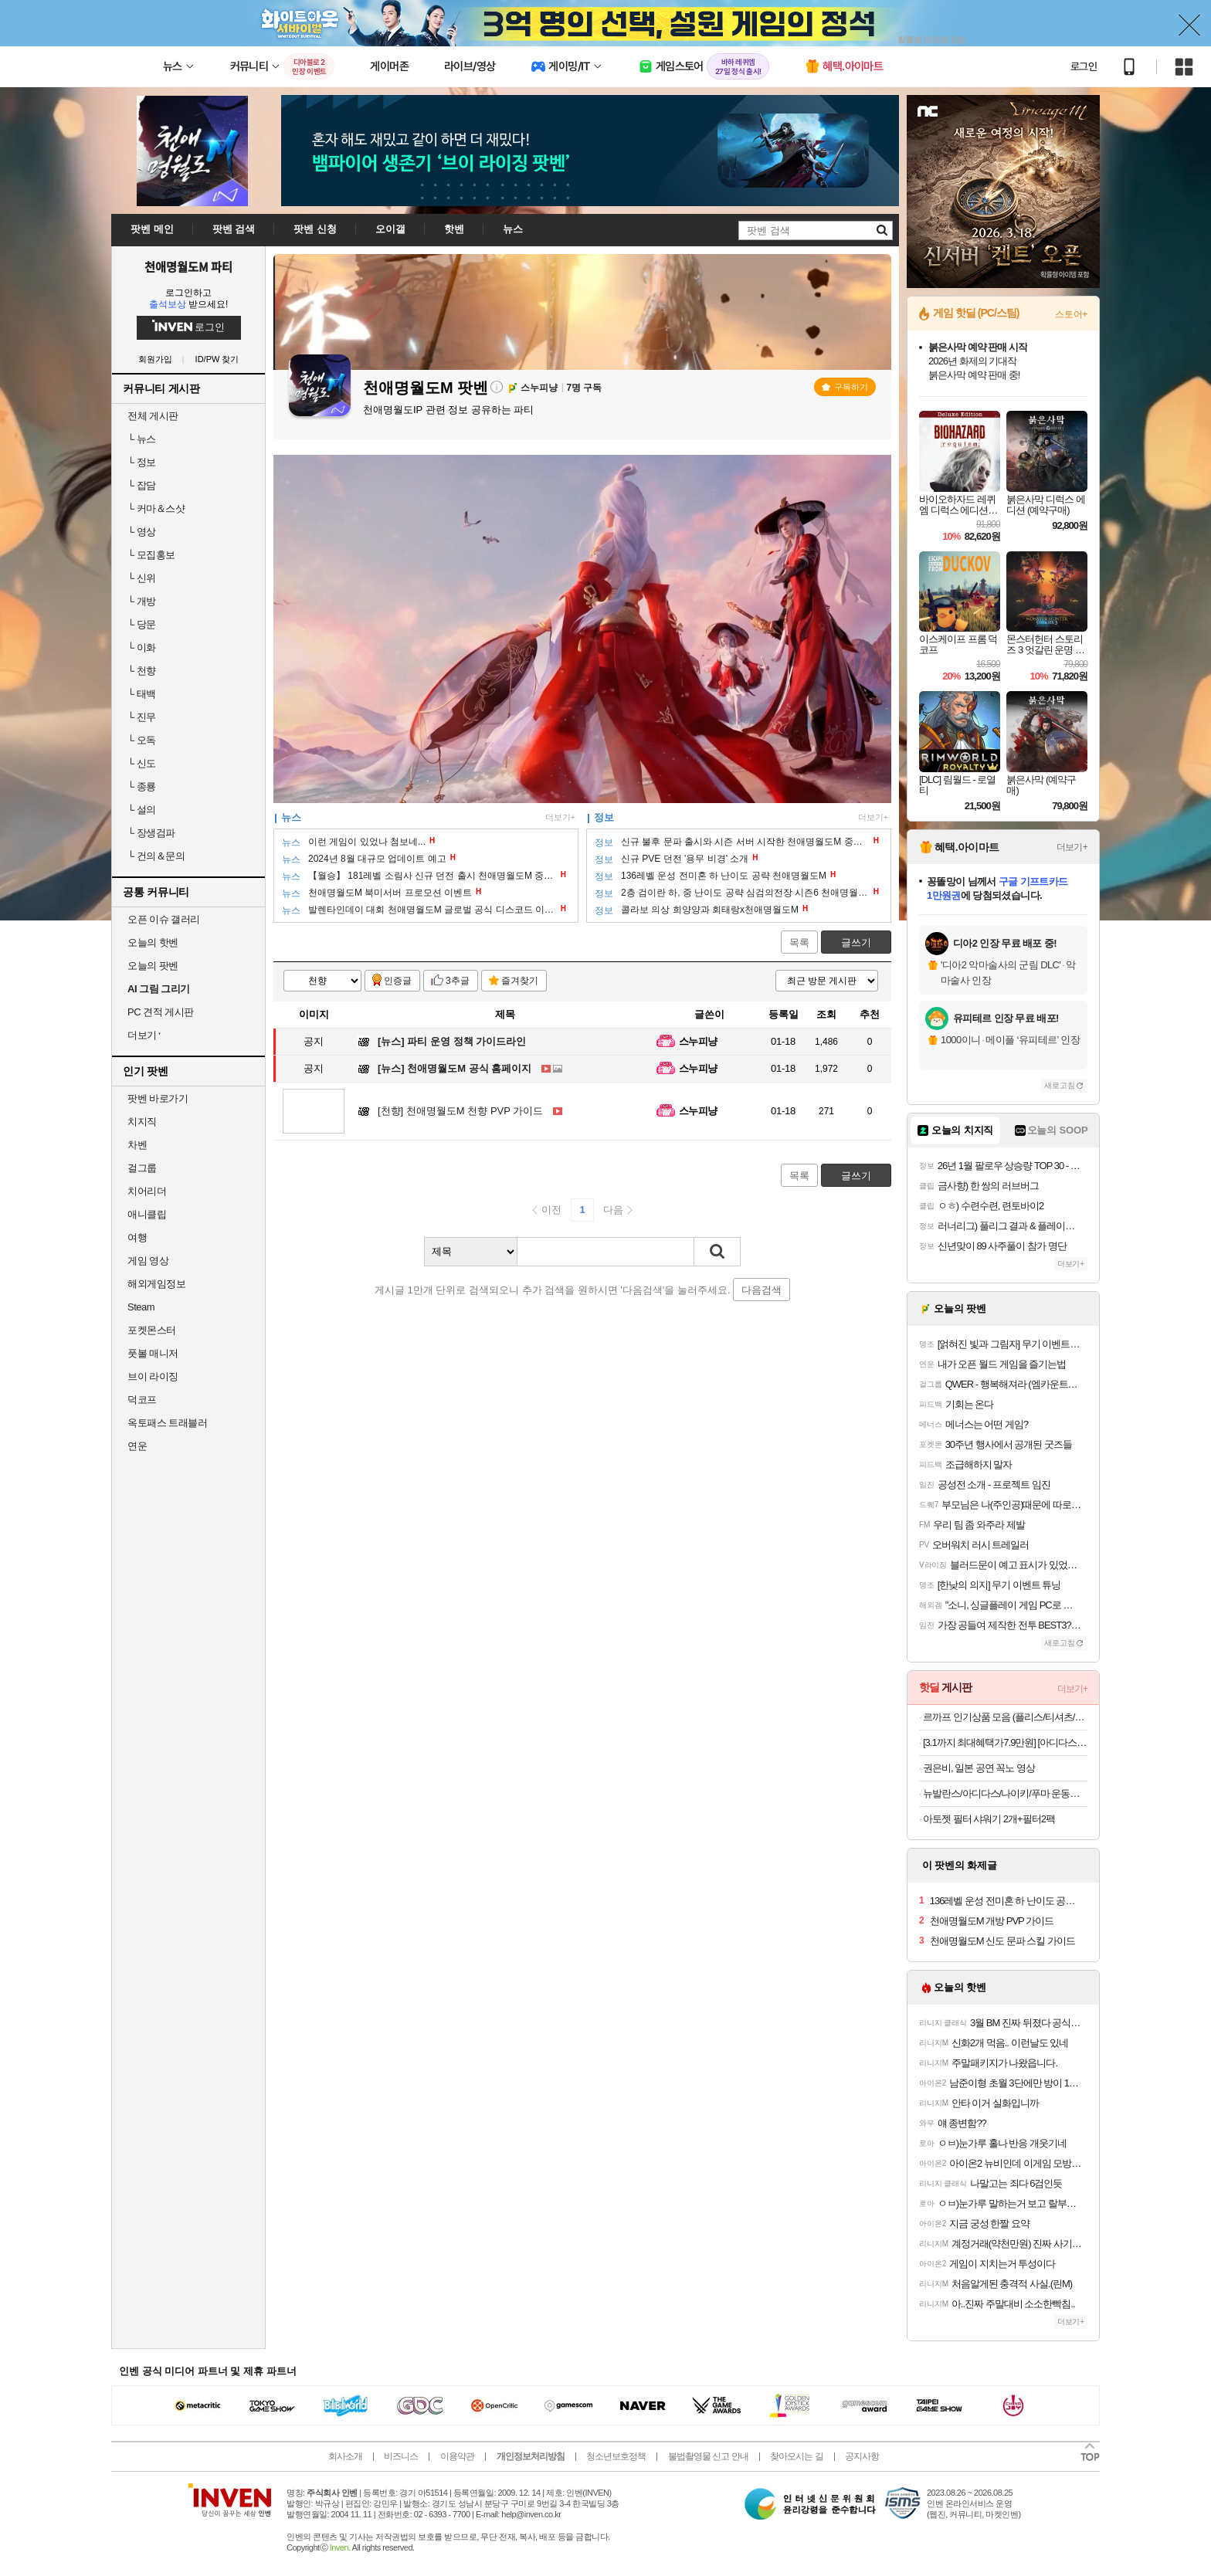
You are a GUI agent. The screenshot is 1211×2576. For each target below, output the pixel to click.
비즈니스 (401, 2456)
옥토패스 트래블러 (167, 1423)
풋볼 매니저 (152, 1353)
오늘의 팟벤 (152, 966)
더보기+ (560, 817)
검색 (717, 1251)
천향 (141, 671)
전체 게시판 (152, 416)
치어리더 (146, 1191)
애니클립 (146, 1214)
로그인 (1083, 66)
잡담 (141, 485)
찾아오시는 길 (796, 2456)
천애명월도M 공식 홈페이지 (454, 1068)
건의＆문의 (156, 856)
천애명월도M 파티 (188, 266)
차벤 (137, 1145)
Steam (140, 1307)
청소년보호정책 (616, 2456)
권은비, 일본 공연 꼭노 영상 (979, 1768)
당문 (141, 624)
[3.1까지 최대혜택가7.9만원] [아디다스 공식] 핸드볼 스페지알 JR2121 (1005, 1742)
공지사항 (862, 2456)
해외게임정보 (156, 1284)
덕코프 (142, 1400)
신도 (141, 763)
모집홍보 (151, 555)
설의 (141, 810)
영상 (141, 532)
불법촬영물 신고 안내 (708, 2456)
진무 (141, 717)
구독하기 (845, 386)
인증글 (398, 980)
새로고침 (1059, 1085)
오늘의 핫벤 (152, 942)
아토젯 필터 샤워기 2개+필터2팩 (989, 1819)
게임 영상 (147, 1261)
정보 (141, 462)
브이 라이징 (152, 1376)
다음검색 (761, 1290)
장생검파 (151, 833)
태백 (141, 694)
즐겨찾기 (519, 980)
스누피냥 (698, 1041)
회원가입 (155, 359)
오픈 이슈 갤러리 (163, 919)
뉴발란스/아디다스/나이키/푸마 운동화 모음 (1005, 1793)
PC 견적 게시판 (160, 1012)
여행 (137, 1237)
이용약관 (457, 2456)
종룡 (141, 786)
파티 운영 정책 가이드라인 (452, 1041)
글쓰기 (856, 942)
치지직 (142, 1122)
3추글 (458, 980)
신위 (141, 578)
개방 (141, 601)
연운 (137, 1446)
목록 (799, 942)
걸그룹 (142, 1168)
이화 (141, 647)
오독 (141, 740)
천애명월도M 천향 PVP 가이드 (460, 1111)
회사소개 (345, 2456)
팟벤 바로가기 (157, 1098)
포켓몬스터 (151, 1330)
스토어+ (1071, 314)
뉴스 (141, 439)
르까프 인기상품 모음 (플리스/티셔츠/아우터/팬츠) (1005, 1717)
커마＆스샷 (156, 508)
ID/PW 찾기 (217, 359)
